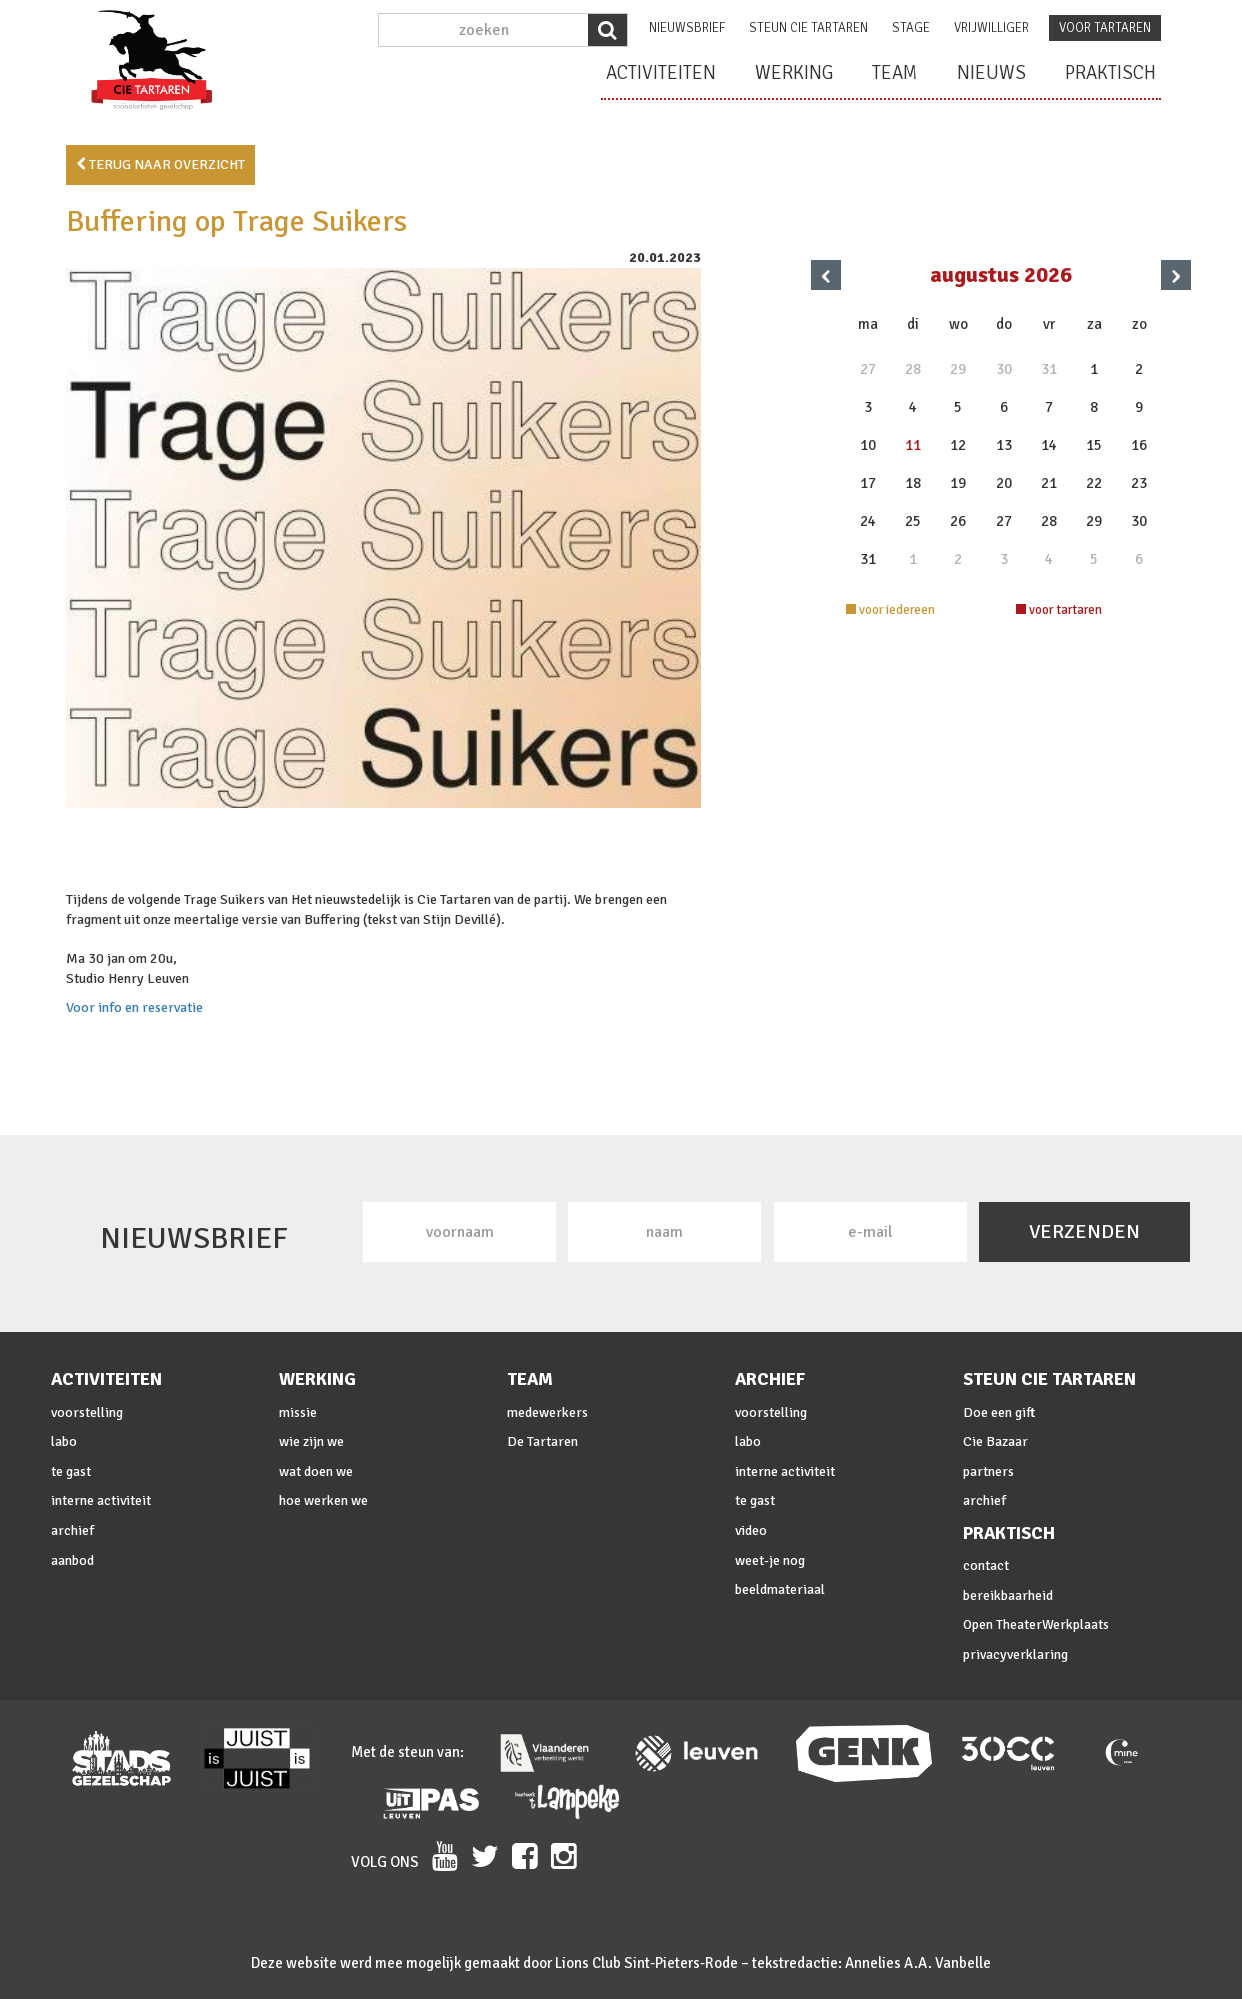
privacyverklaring (1015, 1654)
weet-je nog (770, 1560)
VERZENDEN (1084, 1231)
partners (988, 1471)
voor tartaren (1105, 28)
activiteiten (661, 73)
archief (72, 1530)
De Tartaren (542, 1441)
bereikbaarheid (1008, 1595)
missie (298, 1412)
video (751, 1530)
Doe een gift (999, 1412)
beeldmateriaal (780, 1589)
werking (794, 73)
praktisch (1110, 73)
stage (911, 28)
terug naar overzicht (160, 164)
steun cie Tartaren (808, 28)
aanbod (72, 1560)
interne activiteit (101, 1500)
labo (64, 1441)
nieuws (991, 73)
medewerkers (547, 1412)
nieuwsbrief (687, 28)
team (895, 73)
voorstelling (87, 1412)
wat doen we (316, 1471)
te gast (71, 1471)
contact (986, 1565)
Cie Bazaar (995, 1441)
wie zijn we (311, 1441)
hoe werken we (323, 1500)
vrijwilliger (991, 28)
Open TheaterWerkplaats (1036, 1624)
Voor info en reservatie (134, 1007)
